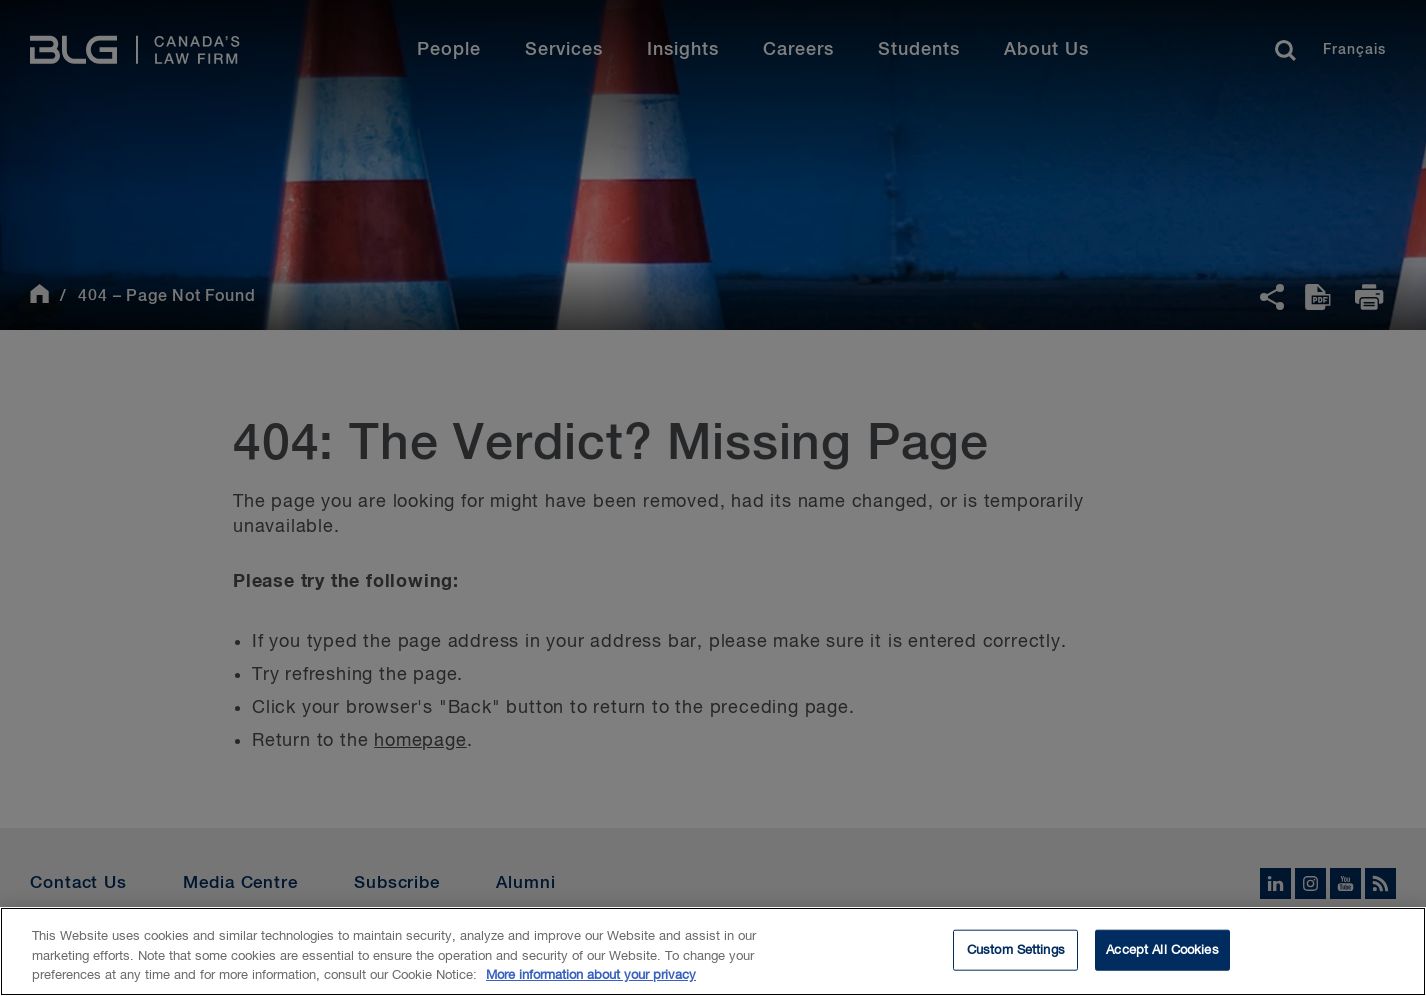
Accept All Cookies (1162, 952)
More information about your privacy (591, 978)
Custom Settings (1016, 952)
